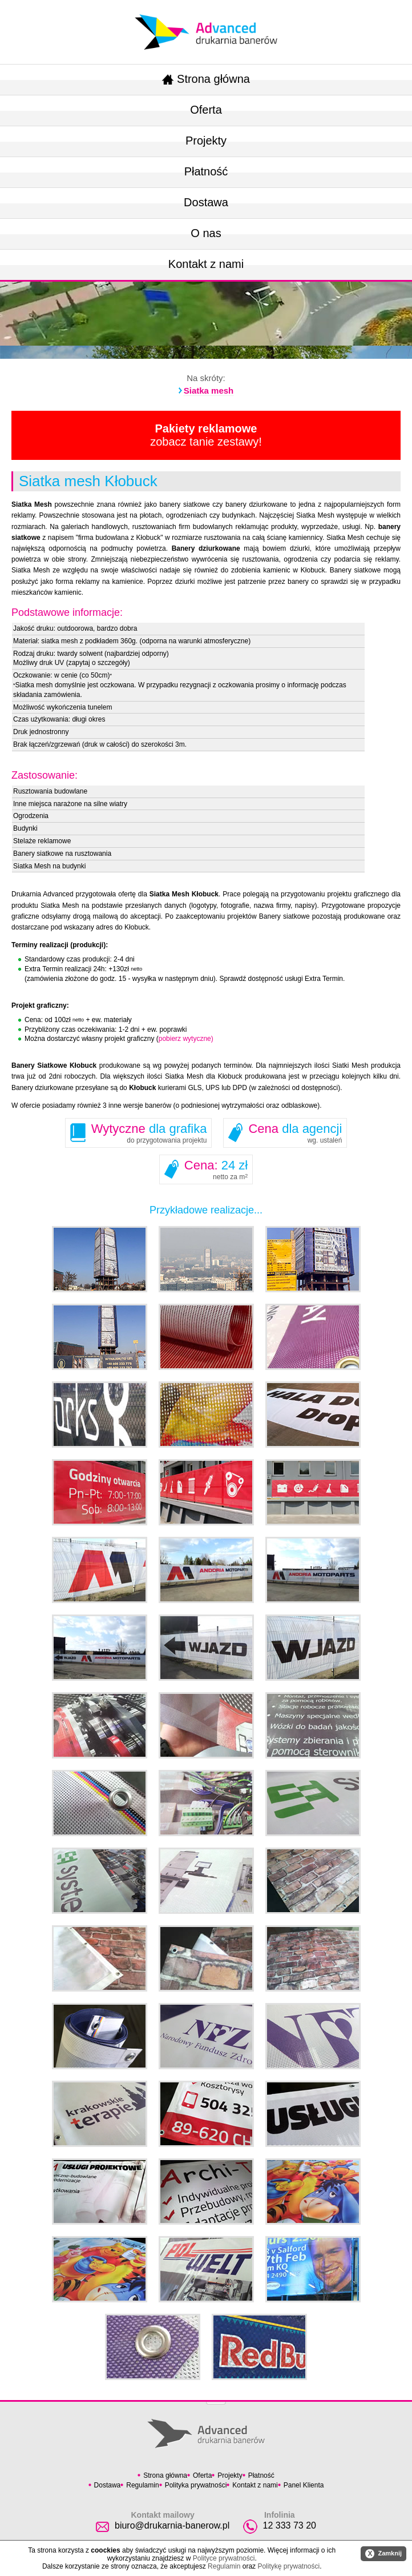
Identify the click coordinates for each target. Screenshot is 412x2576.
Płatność (206, 171)
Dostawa (206, 202)
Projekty (206, 140)
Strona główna (206, 79)
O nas (206, 233)
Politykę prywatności (288, 2566)
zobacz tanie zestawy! (206, 435)
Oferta (206, 109)
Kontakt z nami (206, 264)
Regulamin (142, 2485)
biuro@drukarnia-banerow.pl (172, 2525)
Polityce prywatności (224, 2558)
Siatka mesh (209, 390)
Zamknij (383, 2553)
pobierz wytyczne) (186, 1039)
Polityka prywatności (196, 2485)
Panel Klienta (304, 2485)
